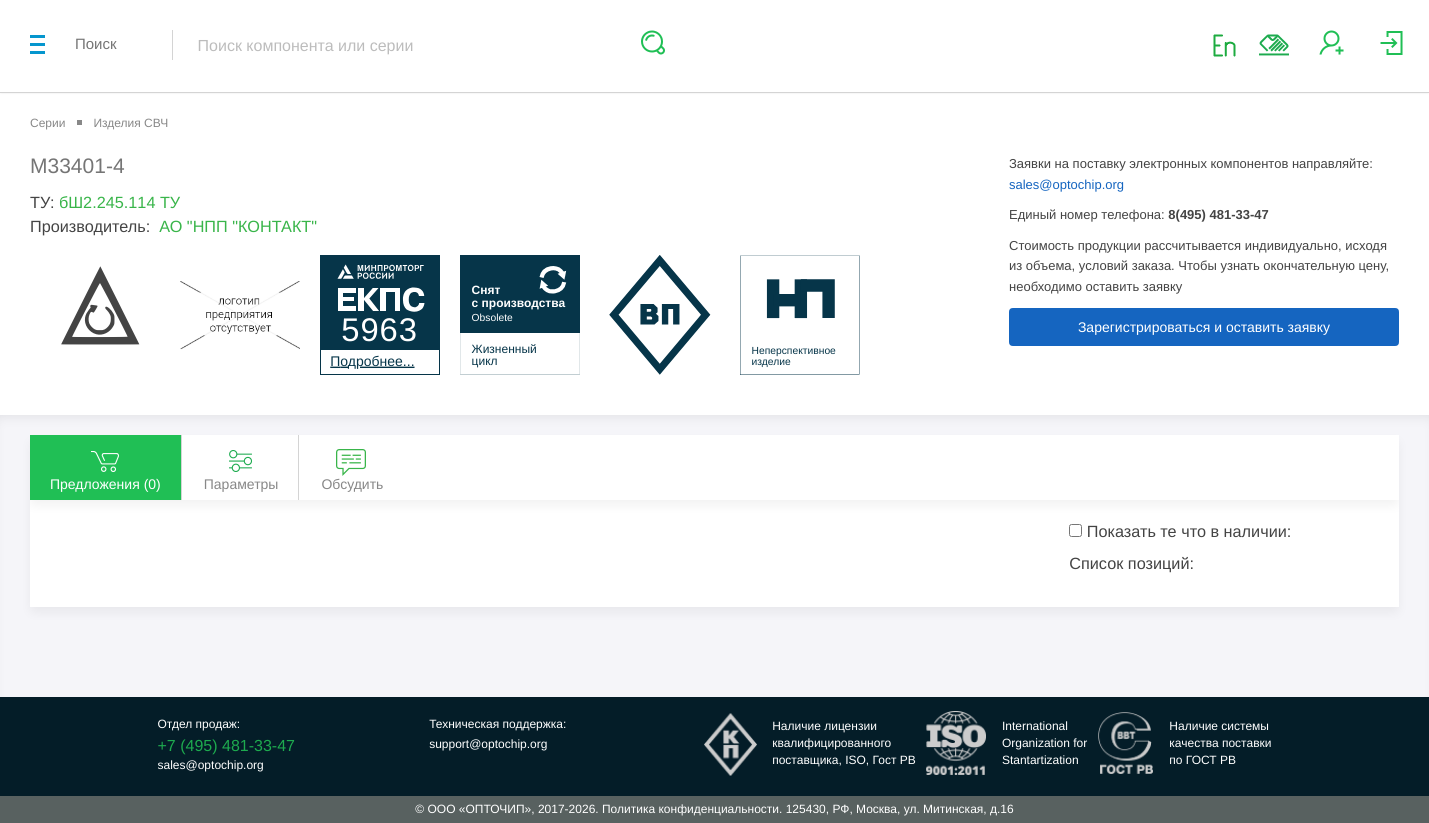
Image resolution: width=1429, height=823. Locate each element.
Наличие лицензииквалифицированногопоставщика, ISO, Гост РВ (844, 743)
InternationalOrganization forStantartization (1044, 743)
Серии (47, 123)
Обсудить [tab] (352, 468)
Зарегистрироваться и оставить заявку (1204, 327)
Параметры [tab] (241, 468)
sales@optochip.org (1066, 184)
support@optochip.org (488, 744)
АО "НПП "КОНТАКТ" (238, 227)
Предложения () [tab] (105, 468)
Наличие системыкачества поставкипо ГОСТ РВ (1220, 743)
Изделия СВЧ (130, 123)
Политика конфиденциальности (690, 809)
